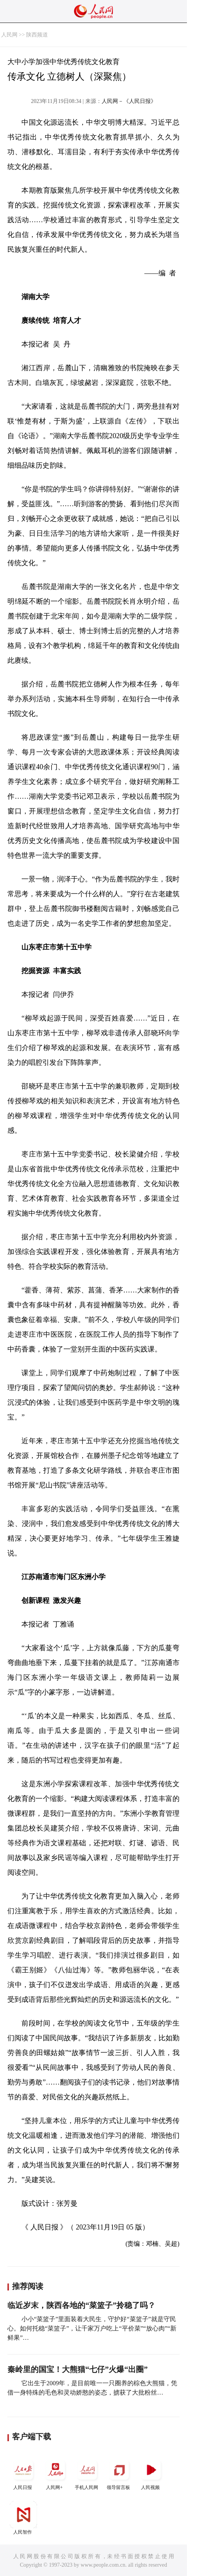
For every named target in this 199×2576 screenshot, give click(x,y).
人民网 (9, 35)
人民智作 (23, 2518)
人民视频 (151, 2473)
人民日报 (23, 2473)
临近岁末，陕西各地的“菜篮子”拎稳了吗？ (81, 2305)
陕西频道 (37, 35)
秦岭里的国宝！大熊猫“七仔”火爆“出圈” (77, 2369)
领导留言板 (119, 2473)
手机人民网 (87, 2473)
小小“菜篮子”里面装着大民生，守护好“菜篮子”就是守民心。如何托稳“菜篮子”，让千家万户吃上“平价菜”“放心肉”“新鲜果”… (91, 2328)
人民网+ (55, 2473)
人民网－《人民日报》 (129, 101)
